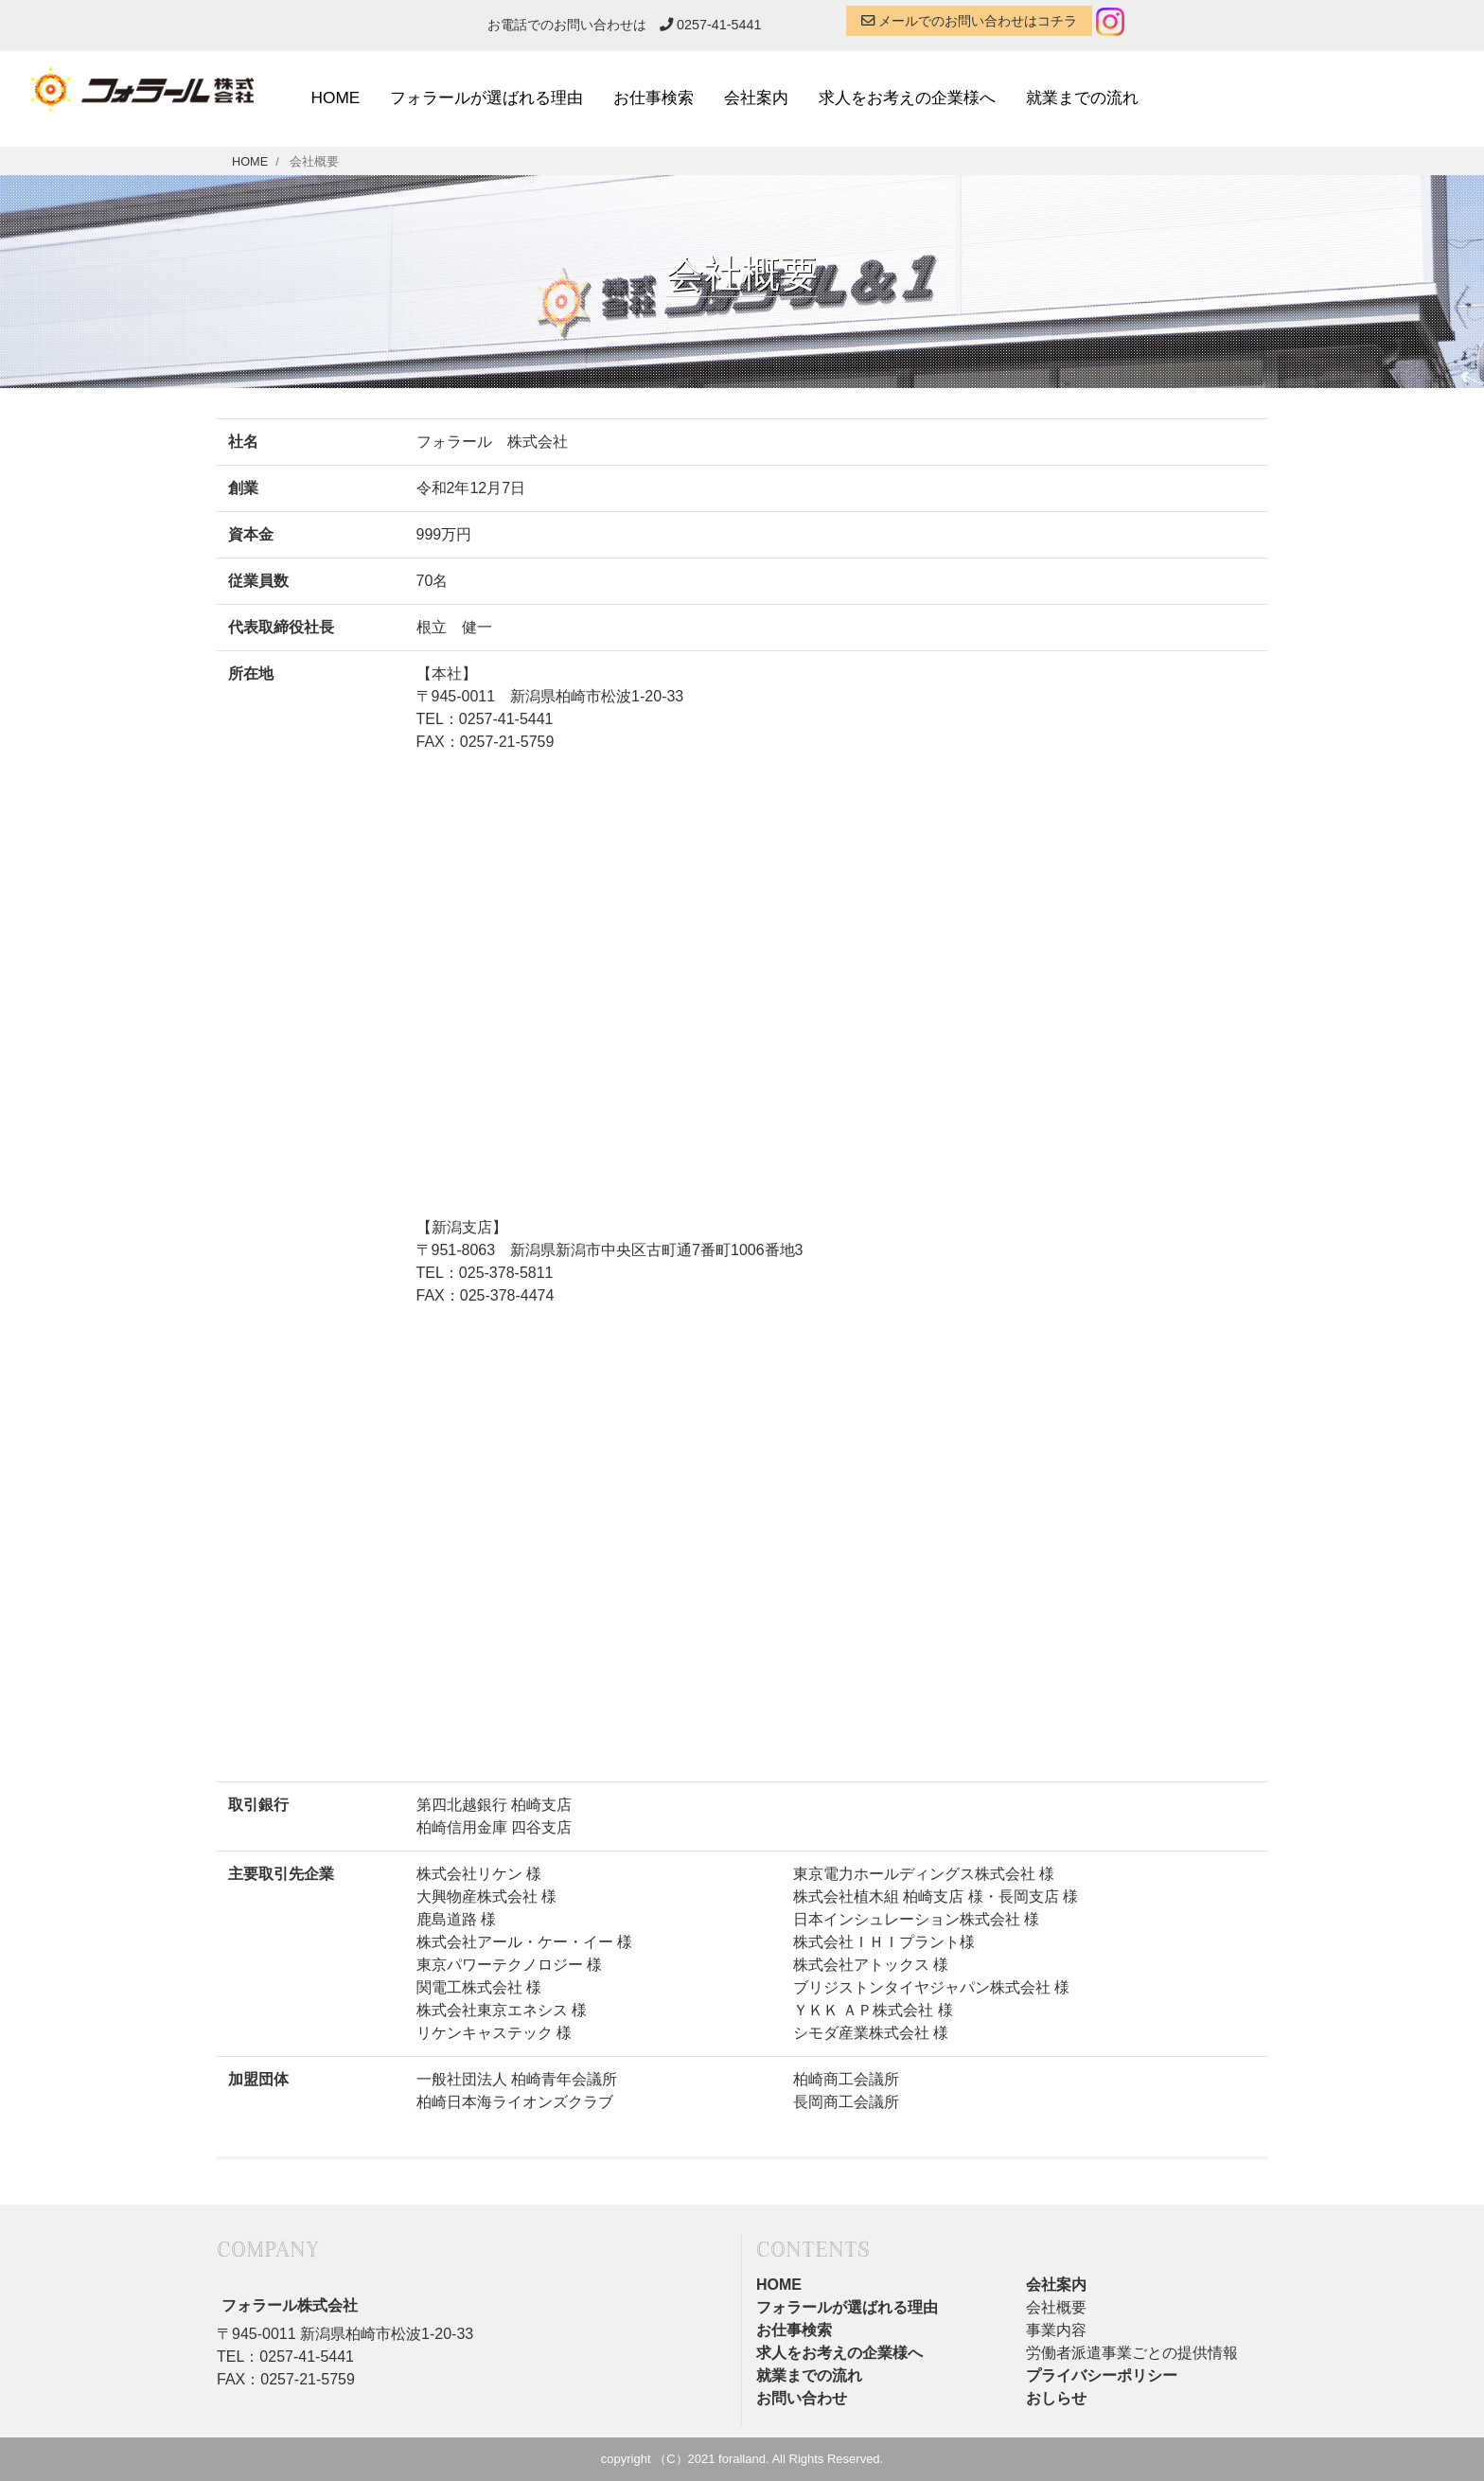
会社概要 (1056, 2307)
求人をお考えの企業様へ (907, 97)
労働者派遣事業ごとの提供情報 (1132, 2353)
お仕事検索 (653, 97)
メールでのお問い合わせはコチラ (969, 20)
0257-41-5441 (711, 24)
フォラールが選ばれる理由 (486, 97)
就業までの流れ (1082, 97)
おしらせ (1056, 2398)
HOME (336, 97)
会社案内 (756, 97)
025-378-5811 (506, 1273)
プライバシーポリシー (1101, 2375)
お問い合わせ (801, 2398)
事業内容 (1056, 2330)
